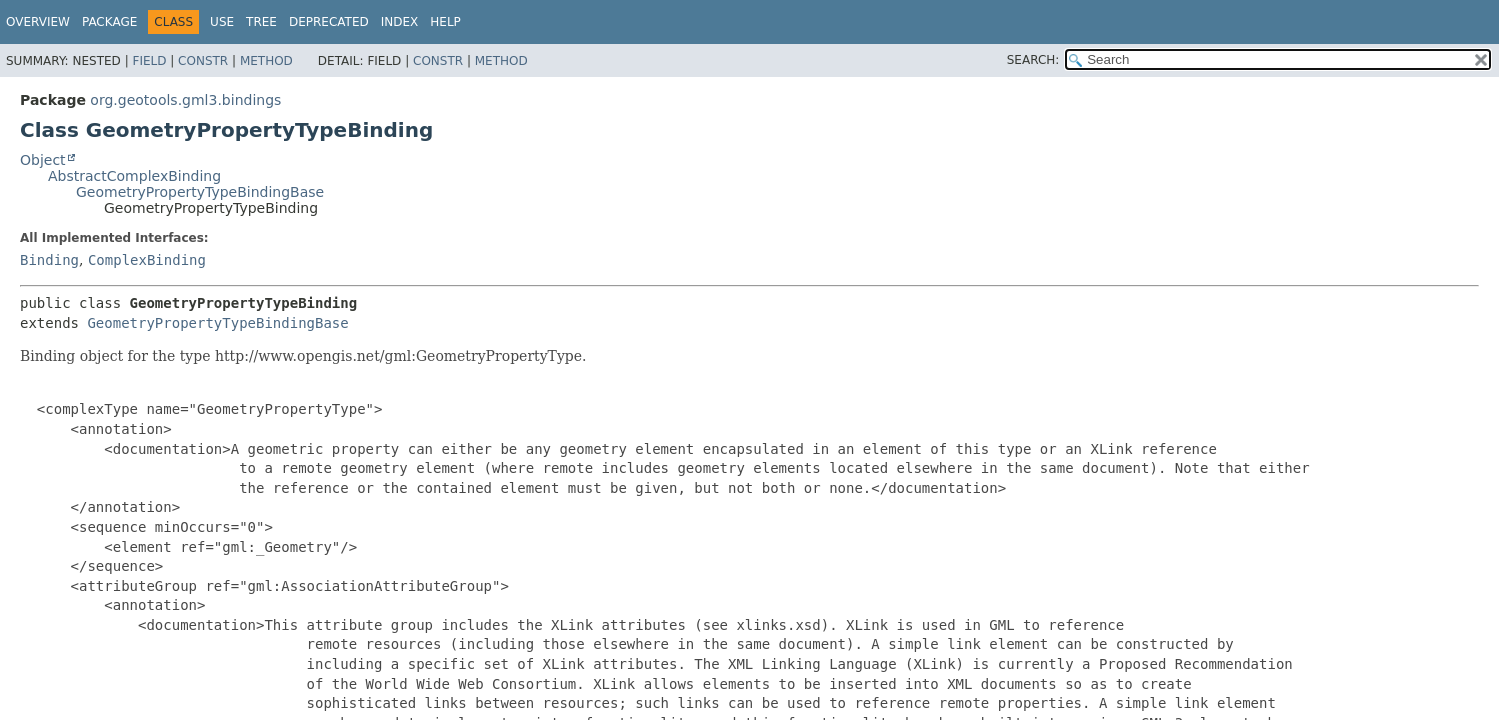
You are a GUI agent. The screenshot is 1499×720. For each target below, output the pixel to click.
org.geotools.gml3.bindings (185, 100)
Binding (49, 260)
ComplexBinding (147, 260)
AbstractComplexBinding (134, 176)
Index (400, 22)
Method (266, 61)
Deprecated (329, 22)
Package (109, 22)
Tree (261, 22)
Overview (38, 22)
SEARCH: (1033, 60)
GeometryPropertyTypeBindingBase (200, 192)
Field (149, 61)
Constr (203, 61)
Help (445, 22)
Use (222, 22)
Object (43, 160)
